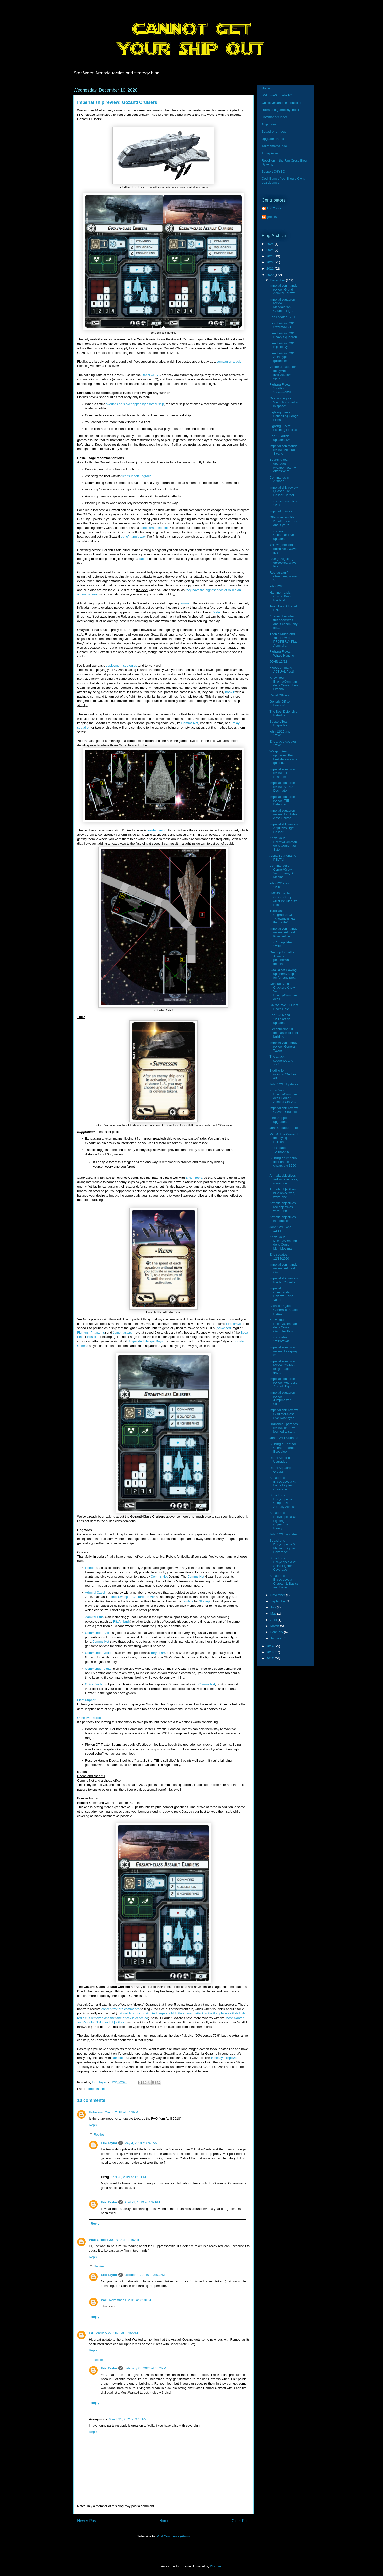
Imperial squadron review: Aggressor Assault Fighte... (283, 1382)
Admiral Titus (94, 1617)
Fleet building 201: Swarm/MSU (282, 325)
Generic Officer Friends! (280, 703)
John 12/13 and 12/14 (280, 1229)
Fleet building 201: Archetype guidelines (282, 357)
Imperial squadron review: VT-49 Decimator (282, 786)
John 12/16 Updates (283, 1084)
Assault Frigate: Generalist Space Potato (283, 1309)
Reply (93, 2125)
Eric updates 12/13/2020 (279, 1339)
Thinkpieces (270, 153)
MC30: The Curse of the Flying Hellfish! (283, 1138)
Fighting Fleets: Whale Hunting (281, 653)
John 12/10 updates (283, 1534)
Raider (143, 559)
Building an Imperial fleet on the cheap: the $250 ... (283, 1163)
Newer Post (87, 2521)
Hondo (90, 1568)
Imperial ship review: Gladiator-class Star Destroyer (283, 1413)
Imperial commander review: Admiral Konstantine (283, 932)
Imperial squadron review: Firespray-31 (283, 1351)
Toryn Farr (157, 1653)
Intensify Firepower (224, 2058)
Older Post (241, 2521)
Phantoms (97, 1332)
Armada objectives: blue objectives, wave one (283, 1193)
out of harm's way (133, 536)
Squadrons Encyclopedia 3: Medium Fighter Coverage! (282, 1546)
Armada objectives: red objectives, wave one (283, 1206)
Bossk (91, 1337)
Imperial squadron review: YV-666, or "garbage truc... (282, 1367)
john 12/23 (276, 586)
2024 (270, 250)
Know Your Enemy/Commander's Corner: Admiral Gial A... (283, 1096)
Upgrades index (273, 139)
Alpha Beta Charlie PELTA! (282, 857)
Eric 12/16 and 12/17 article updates (279, 1018)
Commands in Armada (279, 479)
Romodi (117, 2058)
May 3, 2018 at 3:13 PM (121, 2112)
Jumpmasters (122, 1332)
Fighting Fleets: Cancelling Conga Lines (283, 416)
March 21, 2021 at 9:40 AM (127, 2419)
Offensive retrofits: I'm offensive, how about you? (283, 521)
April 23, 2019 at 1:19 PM (128, 2177)
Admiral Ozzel (95, 1592)
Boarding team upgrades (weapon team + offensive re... (282, 465)
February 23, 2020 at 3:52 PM (145, 2368)
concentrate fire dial (154, 528)
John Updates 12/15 (283, 1128)
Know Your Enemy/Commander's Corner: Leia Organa (283, 683)
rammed (185, 603)
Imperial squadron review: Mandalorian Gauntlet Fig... (282, 305)
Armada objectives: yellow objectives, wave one (283, 1179)
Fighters (83, 1332)
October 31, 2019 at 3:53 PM (144, 2275)
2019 (270, 1646)
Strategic (205, 1601)
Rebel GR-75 (151, 375)
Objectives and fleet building (281, 102)
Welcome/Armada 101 (277, 95)
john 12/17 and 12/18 (279, 885)
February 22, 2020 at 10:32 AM (116, 2333)
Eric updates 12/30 (282, 317)
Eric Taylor (109, 2143)
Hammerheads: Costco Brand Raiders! (280, 596)
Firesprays (233, 1323)
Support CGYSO (273, 171)
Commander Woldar (99, 1653)
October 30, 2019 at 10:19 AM (118, 2240)
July (273, 1607)
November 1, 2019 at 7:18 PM (130, 2300)
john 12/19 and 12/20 (279, 733)
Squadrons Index (274, 131)
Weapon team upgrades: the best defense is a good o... (283, 757)
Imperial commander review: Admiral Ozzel (283, 1268)
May (273, 1613)
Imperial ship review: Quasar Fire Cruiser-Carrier (283, 491)
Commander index (274, 117)
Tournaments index (275, 146)
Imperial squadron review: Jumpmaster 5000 (282, 1398)
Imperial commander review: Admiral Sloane (283, 449)
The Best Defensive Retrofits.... (283, 713)
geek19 (271, 217)
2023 (270, 256)
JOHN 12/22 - (279, 661)
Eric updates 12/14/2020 (279, 1256)
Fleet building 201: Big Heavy (282, 345)
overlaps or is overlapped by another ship (135, 404)
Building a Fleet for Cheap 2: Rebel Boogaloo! (282, 1447)
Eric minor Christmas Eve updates (281, 535)
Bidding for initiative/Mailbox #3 (282, 1074)
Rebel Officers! (279, 695)
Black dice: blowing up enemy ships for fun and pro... (283, 973)
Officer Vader (94, 1684)
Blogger (215, 2566)
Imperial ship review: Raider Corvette (283, 1280)
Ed (91, 2333)
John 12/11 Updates (283, 1437)
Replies (99, 2134)
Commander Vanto (98, 1668)
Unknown (96, 2112)
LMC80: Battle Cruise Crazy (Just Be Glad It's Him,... (283, 899)
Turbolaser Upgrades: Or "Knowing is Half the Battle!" (282, 916)
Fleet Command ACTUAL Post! (281, 669)
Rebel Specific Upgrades (279, 1459)
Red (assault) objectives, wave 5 (282, 576)
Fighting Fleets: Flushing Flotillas (283, 428)
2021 (270, 268)
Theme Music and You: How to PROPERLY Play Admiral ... (283, 639)
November (278, 1595)
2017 (270, 1658)
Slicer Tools (194, 1177)
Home (164, 2521)
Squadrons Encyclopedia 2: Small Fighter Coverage (282, 1564)
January (276, 1638)
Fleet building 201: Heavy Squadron (283, 335)
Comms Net (189, 723)
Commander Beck (98, 1633)
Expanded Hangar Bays (146, 1341)
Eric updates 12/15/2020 (279, 1150)
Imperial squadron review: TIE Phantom (282, 773)
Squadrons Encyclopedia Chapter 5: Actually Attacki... (283, 1501)
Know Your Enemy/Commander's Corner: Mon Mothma (283, 1242)
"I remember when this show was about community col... (283, 622)
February (277, 1632)
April (274, 1620)
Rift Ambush (121, 1621)
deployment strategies (121, 665)
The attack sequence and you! (281, 1060)
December (278, 280)
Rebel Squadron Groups (280, 1469)
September (278, 1601)
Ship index (269, 124)
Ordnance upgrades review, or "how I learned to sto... (283, 1427)
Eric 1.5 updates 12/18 (280, 944)
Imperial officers (280, 511)
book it (229, 692)
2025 (270, 244)
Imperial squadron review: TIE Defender (282, 800)
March (275, 1626)
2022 (270, 262)
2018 (270, 1652)
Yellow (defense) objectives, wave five (282, 548)
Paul (92, 2240)
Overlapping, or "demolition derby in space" (283, 402)
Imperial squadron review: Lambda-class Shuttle (283, 814)
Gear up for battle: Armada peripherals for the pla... (282, 958)
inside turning (156, 830)
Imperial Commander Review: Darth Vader (281, 1294)
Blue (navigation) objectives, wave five (282, 562)
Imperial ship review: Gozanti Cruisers (283, 1110)
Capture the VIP (143, 1597)
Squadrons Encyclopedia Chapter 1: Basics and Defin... (283, 1581)
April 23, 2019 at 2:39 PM (142, 2202)
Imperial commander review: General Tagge (283, 1046)
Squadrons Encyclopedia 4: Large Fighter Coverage (282, 1483)
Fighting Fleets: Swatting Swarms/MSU (280, 388)
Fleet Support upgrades (278, 1120)
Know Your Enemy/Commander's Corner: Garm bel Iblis (283, 1325)
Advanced (224, 1328)
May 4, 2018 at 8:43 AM (141, 2143)
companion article (229, 361)
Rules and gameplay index (280, 110)
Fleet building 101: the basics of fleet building (283, 1032)
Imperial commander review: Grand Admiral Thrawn (283, 289)
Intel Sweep (119, 1597)
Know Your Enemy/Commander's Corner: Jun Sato (283, 843)
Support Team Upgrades (279, 723)
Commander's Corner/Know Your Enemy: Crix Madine (283, 871)
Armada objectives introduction (282, 1219)
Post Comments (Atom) (173, 2536)
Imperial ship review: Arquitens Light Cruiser (283, 828)
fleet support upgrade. (136, 476)
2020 (270, 275)
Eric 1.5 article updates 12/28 (281, 438)
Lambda (187, 1601)
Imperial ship (97, 2089)
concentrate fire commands (120, 2009)
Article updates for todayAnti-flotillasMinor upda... (282, 372)
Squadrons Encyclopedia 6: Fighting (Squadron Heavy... (282, 1520)
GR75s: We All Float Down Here (283, 1007)
